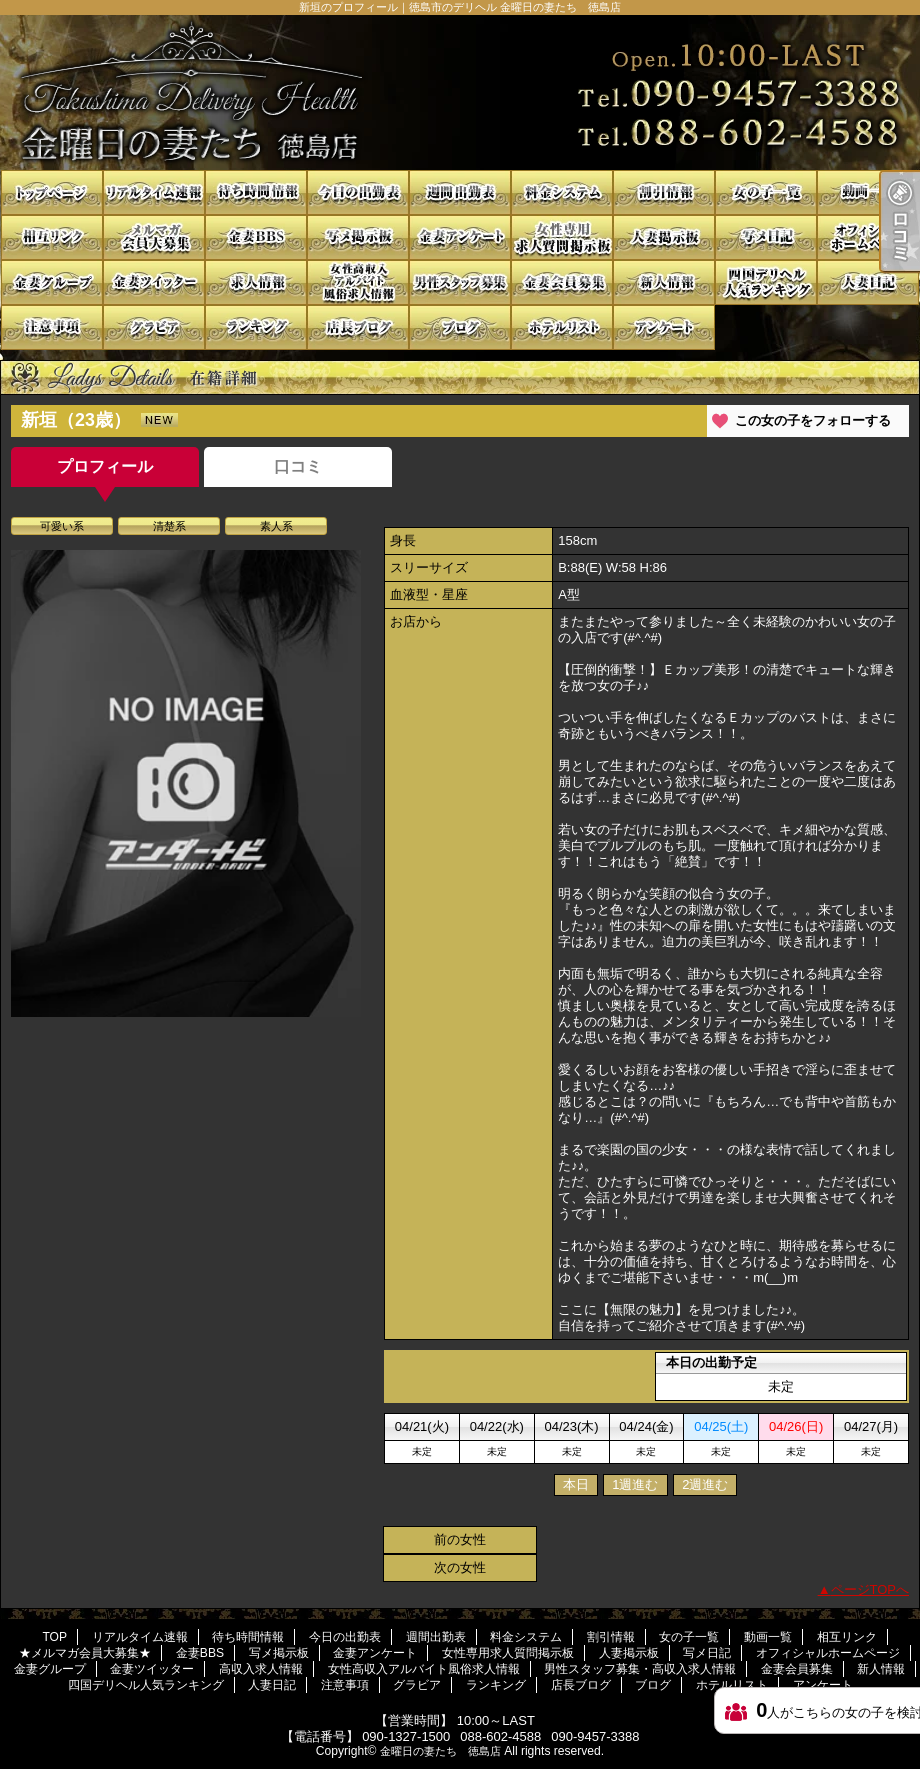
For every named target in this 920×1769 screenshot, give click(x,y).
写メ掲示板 (358, 237)
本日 (576, 1484)
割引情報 (664, 192)
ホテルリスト (562, 327)
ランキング (256, 327)
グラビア (154, 327)
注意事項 (52, 327)
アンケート (664, 327)
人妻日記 (868, 282)
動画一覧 (868, 192)
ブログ (460, 327)
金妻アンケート (460, 237)
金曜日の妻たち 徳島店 (440, 1751)
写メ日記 (766, 237)
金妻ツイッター (154, 282)
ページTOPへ (870, 1589)
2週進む (705, 1484)
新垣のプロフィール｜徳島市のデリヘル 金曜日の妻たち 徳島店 (460, 92)
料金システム (562, 192)
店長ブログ (358, 327)
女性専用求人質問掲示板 (562, 237)
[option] (186, 783)
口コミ (298, 466)
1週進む (635, 1484)
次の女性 (460, 1567)
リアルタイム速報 (154, 192)
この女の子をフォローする (813, 420)
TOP (52, 192)
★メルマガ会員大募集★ (154, 237)
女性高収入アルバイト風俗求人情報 (358, 282)
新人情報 (664, 282)
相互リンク (52, 237)
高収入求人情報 (256, 282)
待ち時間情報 (256, 192)
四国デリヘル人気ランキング (766, 282)
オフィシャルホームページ (868, 237)
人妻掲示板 (664, 237)
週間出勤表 (460, 192)
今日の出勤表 (358, 192)
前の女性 (460, 1539)
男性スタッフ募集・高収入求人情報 (460, 282)
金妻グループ (52, 282)
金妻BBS (256, 237)
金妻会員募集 (562, 282)
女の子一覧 (766, 192)
